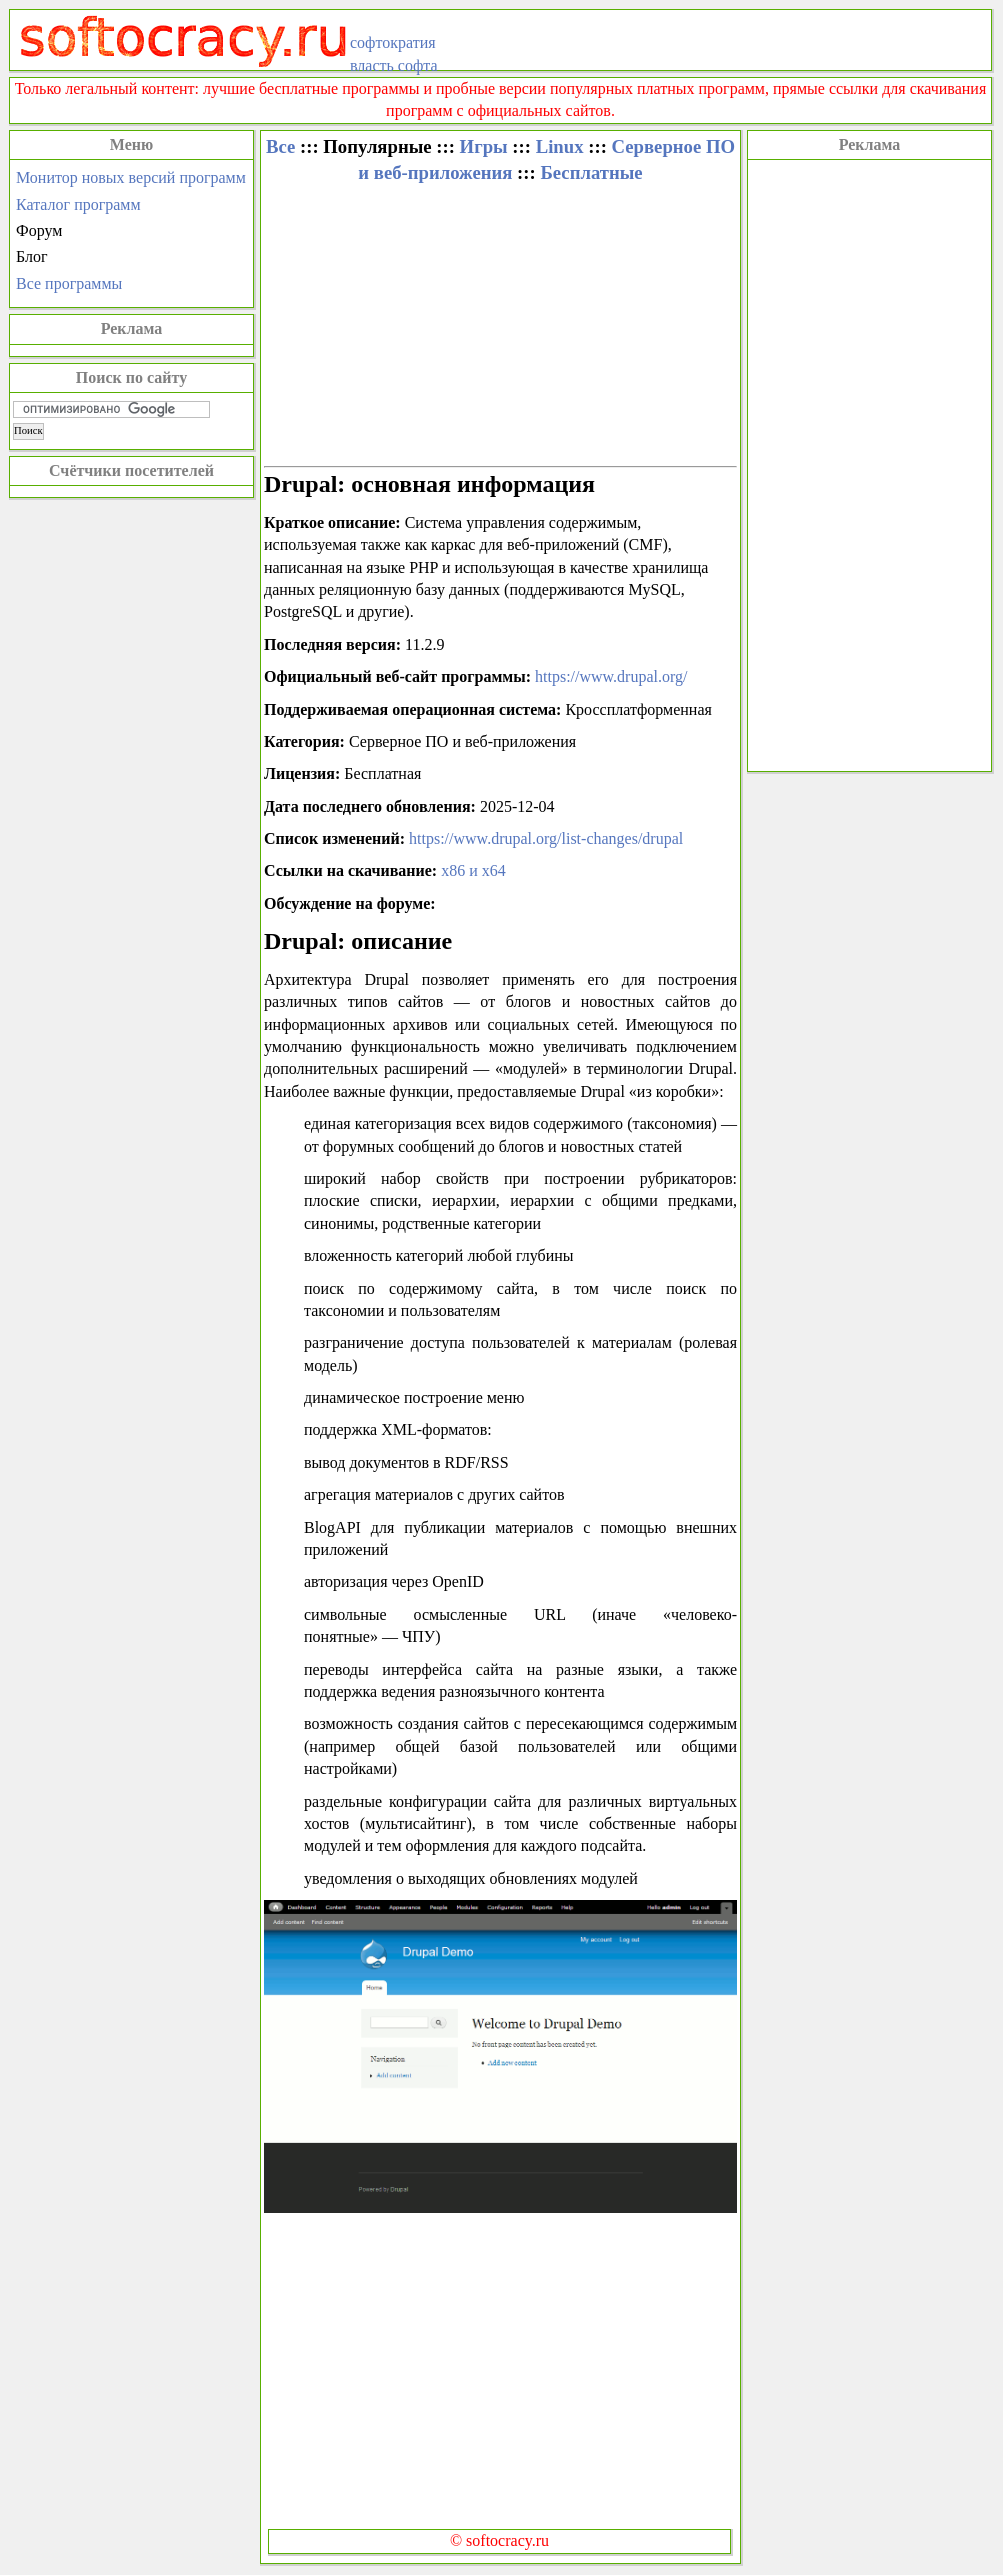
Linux (560, 146)
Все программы (69, 283)
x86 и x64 (473, 870)
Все (280, 146)
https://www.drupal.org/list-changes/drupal (546, 838)
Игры (484, 146)
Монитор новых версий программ (131, 177)
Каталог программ (78, 204)
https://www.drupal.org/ (611, 676)
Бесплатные (591, 172)
